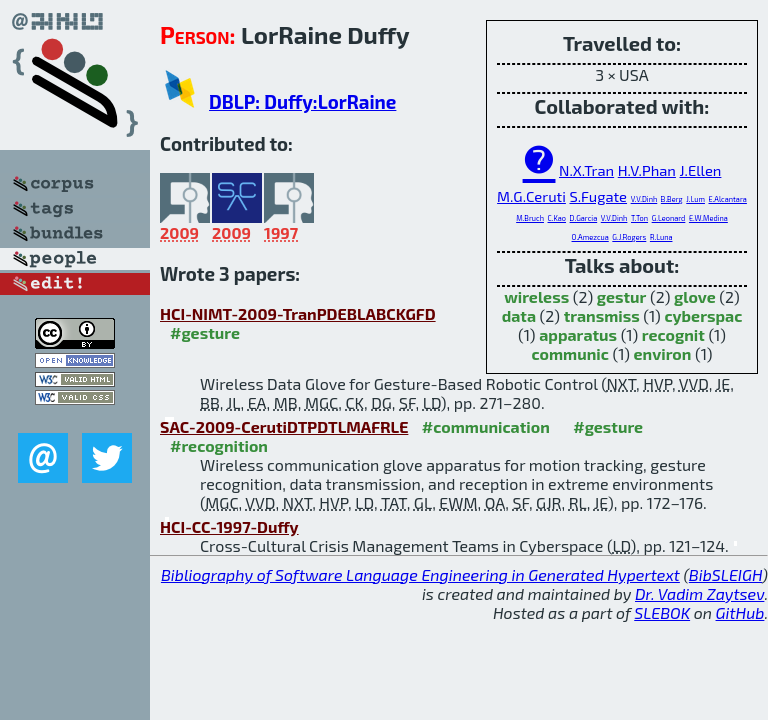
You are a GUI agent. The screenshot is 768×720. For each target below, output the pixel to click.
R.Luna (661, 237)
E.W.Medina (708, 218)
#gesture (205, 332)
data (519, 315)
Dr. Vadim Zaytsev (699, 593)
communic (570, 353)
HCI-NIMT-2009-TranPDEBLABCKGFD (298, 313)
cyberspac (703, 315)
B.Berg (672, 199)
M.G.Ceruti (531, 196)
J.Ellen (701, 170)
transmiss (602, 315)
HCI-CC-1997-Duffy (229, 526)
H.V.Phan (647, 170)
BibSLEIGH (725, 574)
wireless (536, 296)
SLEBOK (662, 612)
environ (663, 353)
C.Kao (557, 218)
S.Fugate (598, 196)
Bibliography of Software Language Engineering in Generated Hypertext (420, 574)
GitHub (740, 612)
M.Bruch (530, 218)
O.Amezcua (590, 237)
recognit (673, 334)
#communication (486, 426)
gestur (622, 296)
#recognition (219, 445)
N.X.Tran (586, 170)
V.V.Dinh (644, 199)
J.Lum (695, 199)
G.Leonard (669, 218)
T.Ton (639, 218)
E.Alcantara (728, 199)
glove (695, 296)
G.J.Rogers (629, 237)
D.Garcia (584, 218)
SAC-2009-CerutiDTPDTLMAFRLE (284, 426)
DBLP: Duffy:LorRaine (302, 101)
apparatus (578, 334)
